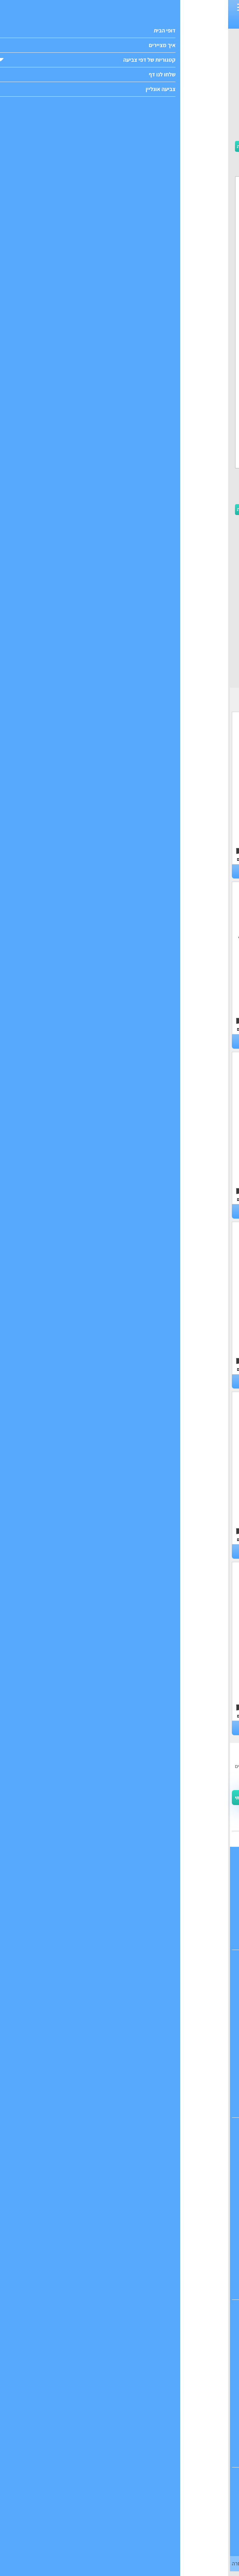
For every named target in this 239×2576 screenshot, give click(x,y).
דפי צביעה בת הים (120, 2148)
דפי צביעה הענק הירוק (119, 2402)
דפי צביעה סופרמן (119, 2458)
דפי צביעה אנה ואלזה (120, 2248)
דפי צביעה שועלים (61, 1041)
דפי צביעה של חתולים (119, 2023)
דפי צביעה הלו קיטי (119, 2234)
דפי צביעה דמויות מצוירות (119, 2052)
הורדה (18, 146)
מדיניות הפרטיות (188, 2547)
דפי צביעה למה (178, 1381)
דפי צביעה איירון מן (119, 2430)
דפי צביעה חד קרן (119, 2163)
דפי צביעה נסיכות (119, 2134)
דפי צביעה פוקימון (119, 2066)
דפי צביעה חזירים (178, 1728)
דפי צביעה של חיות (119, 1995)
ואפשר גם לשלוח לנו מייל (205, 1837)
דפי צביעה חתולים (178, 1551)
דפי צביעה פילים (178, 871)
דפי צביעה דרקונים (120, 2387)
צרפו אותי (16, 1797)
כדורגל (108, 22)
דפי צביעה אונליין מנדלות (120, 2513)
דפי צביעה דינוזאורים (120, 2316)
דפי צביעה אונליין (119, 2484)
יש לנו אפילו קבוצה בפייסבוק (202, 1823)
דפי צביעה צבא (119, 2416)
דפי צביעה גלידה (119, 2177)
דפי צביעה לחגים (119, 2109)
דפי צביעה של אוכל (119, 2009)
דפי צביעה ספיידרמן (120, 2444)
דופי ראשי (119, 1869)
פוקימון (121, 22)
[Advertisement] (119, 94)
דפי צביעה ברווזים (178, 1041)
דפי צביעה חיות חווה (61, 1381)
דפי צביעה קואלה (178, 1211)
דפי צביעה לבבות (119, 2205)
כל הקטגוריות (119, 1884)
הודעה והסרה (18, 2563)
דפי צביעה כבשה (61, 1211)
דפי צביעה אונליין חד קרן (119, 2527)
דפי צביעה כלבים (61, 871)
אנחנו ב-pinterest (119, 1927)
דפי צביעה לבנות (143, 22)
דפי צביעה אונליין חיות (120, 2498)
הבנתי (218, 2560)
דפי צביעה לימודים (119, 2080)
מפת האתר (119, 1941)
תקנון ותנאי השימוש (160, 1811)
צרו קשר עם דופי (119, 1898)
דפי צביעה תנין (60, 1728)
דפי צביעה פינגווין (61, 1551)
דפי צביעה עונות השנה (119, 2094)
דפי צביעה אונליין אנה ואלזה (119, 2541)
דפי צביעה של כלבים (119, 2037)
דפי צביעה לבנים (119, 1980)
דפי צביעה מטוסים (119, 2373)
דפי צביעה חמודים (119, 2291)
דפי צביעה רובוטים (119, 2331)
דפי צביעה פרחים (119, 2191)
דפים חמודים (170, 22)
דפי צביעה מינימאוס (119, 2276)
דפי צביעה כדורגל (120, 2359)
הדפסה (43, 146)
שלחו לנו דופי (119, 1912)
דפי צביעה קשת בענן (119, 2220)
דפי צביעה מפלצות (120, 2345)
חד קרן (188, 22)
